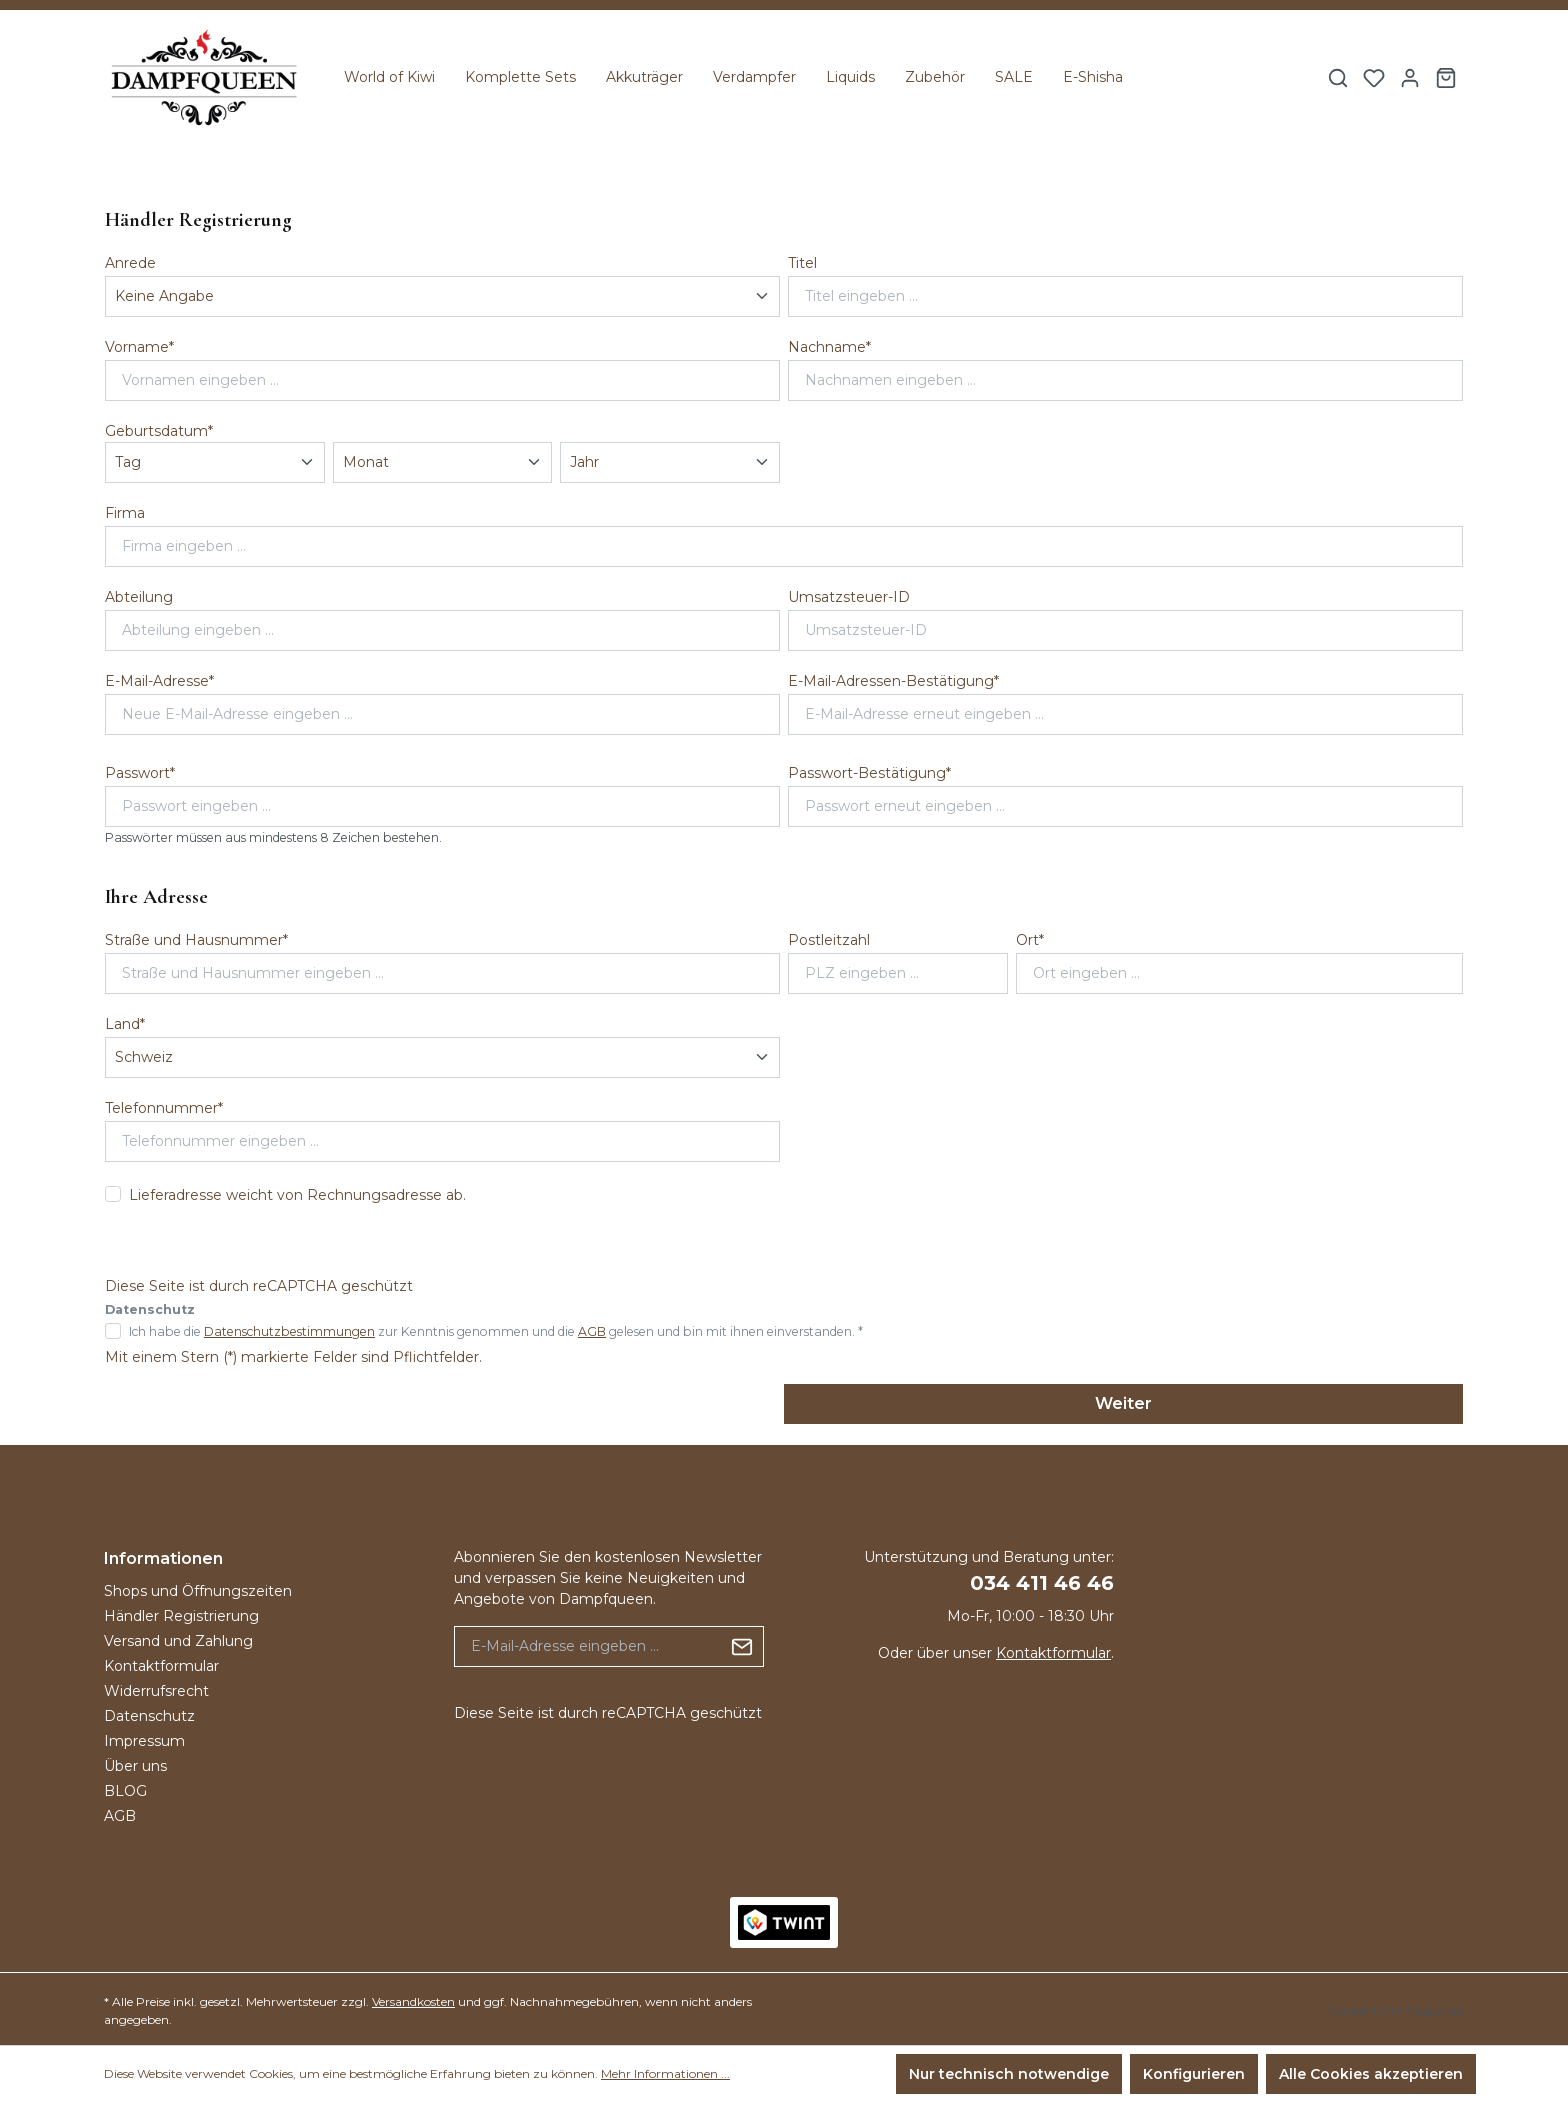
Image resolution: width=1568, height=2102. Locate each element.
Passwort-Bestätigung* (869, 773)
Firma (125, 513)
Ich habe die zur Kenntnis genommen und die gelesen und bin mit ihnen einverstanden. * (496, 1331)
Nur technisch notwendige (1009, 2074)
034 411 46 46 (1042, 1583)
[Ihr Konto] (1410, 78)
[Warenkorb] (1446, 78)
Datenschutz (149, 1716)
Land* (125, 1024)
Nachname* (829, 347)
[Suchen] (1338, 78)
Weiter (1123, 1403)
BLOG (125, 1791)
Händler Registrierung (181, 1616)
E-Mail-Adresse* (159, 681)
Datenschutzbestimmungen (289, 1331)
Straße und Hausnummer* (196, 940)
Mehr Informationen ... (665, 2073)
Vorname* (139, 347)
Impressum (144, 1741)
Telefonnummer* (164, 1108)
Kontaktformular (161, 1666)
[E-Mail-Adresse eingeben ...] (588, 1646)
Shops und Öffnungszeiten (198, 1591)
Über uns (135, 1766)
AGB (592, 1331)
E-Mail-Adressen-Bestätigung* (893, 681)
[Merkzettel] (1374, 78)
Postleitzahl (829, 940)
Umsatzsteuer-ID (849, 597)
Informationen (163, 1558)
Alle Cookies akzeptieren (1371, 2074)
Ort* (1030, 940)
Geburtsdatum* (159, 431)
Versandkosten (413, 2001)
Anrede (130, 263)
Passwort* (140, 773)
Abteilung (139, 597)
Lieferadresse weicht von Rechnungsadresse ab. (297, 1195)
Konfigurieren (1194, 2074)
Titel (802, 263)
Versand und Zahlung (178, 1641)
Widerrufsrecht (156, 1691)
